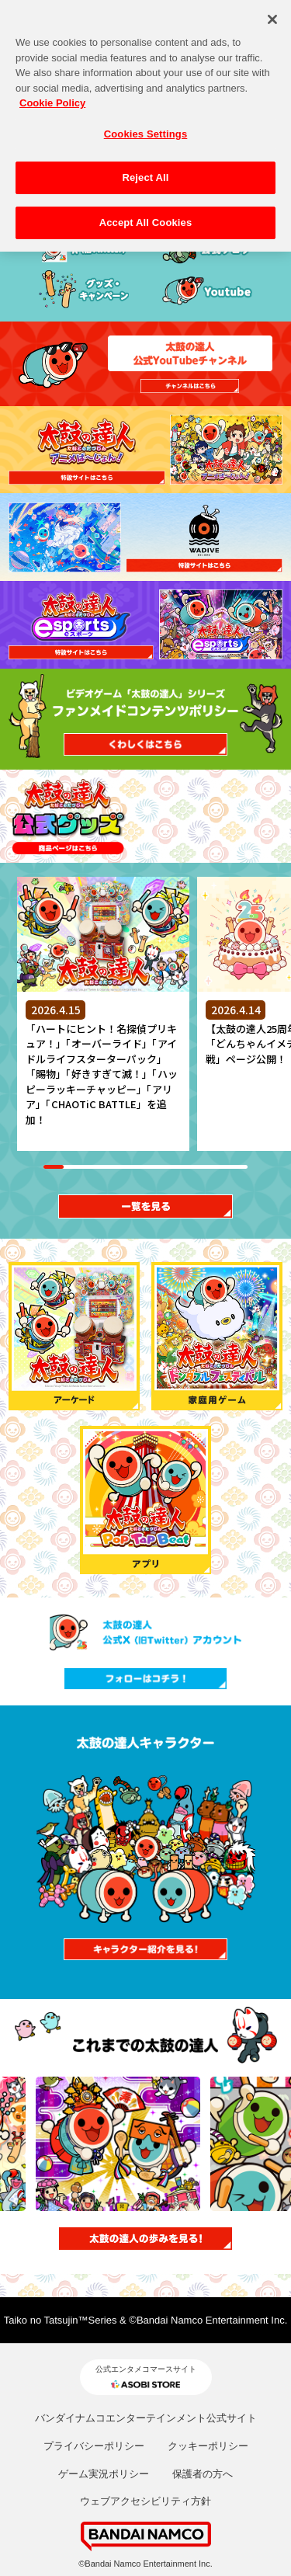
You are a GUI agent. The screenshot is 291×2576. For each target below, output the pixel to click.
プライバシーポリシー (93, 2446)
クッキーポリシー (208, 2446)
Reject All (145, 168)
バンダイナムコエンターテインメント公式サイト (146, 2418)
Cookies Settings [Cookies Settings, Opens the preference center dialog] (146, 124)
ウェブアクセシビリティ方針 (145, 2501)
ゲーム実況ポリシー (103, 2474)
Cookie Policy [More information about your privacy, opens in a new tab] (52, 93)
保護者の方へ (202, 2474)
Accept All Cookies (145, 212)
